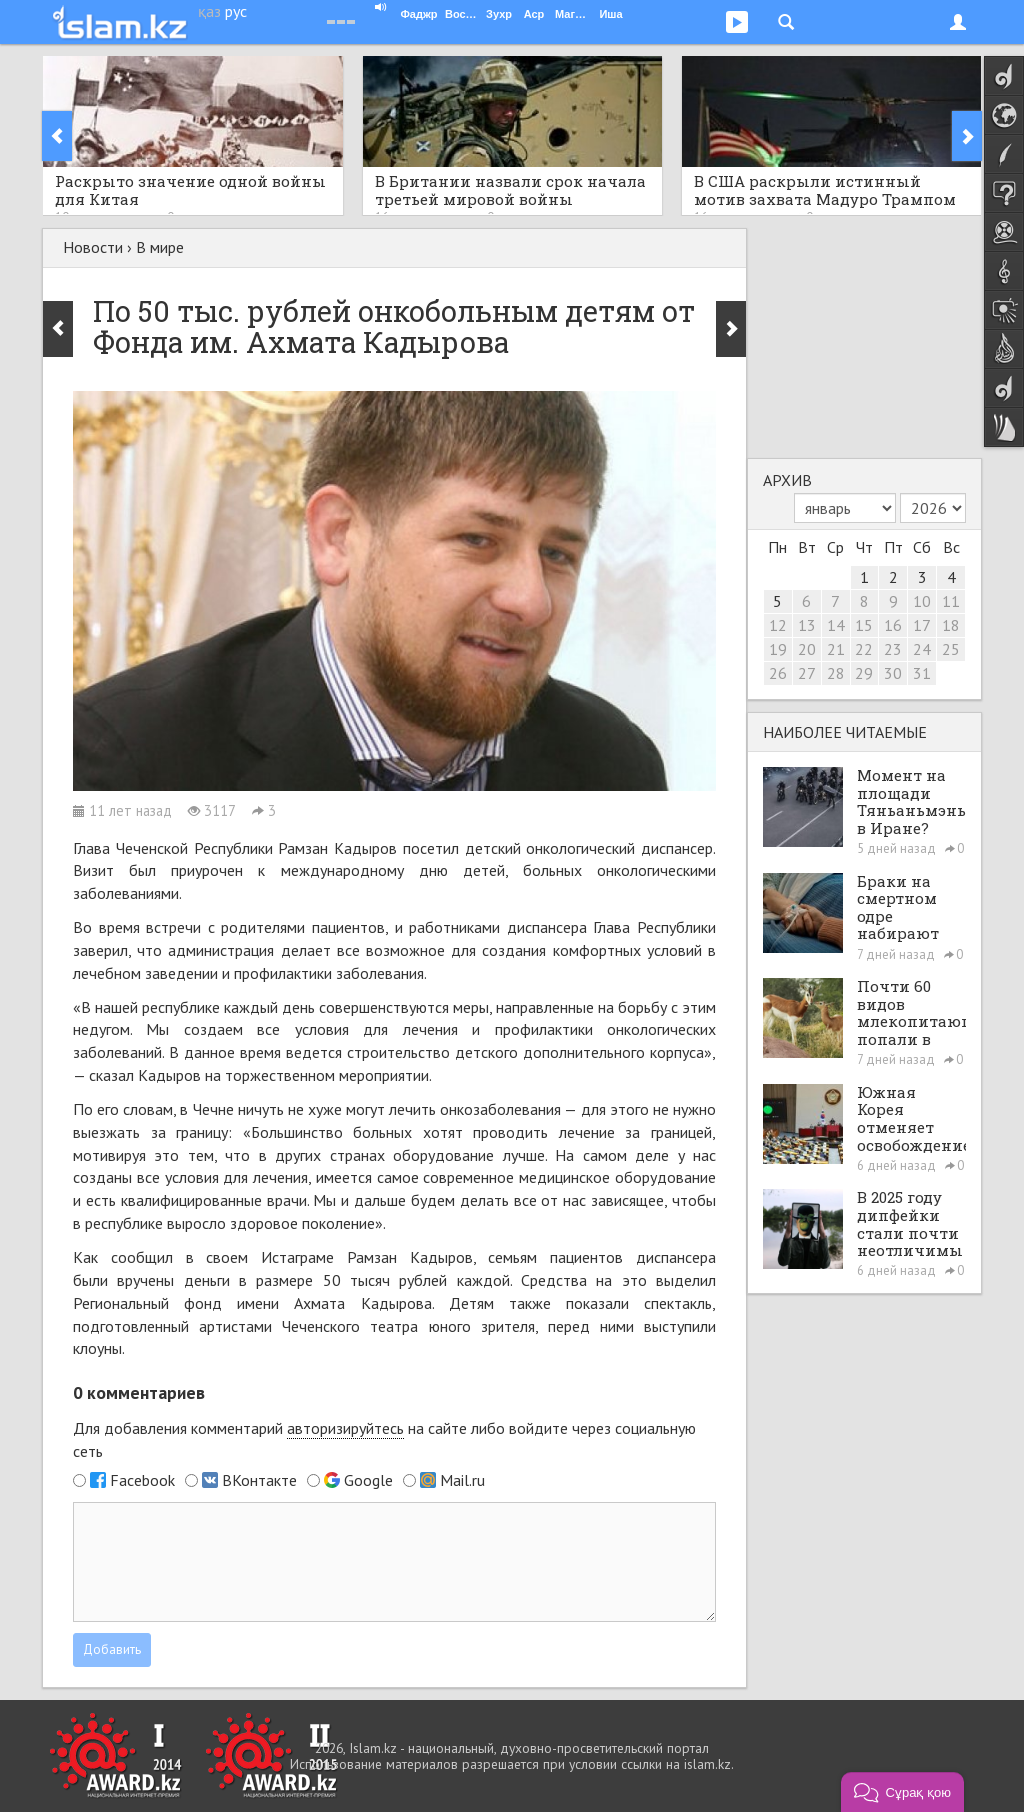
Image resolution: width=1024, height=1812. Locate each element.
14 (836, 625)
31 (922, 673)
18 (951, 625)
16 (893, 625)
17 (922, 625)
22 (864, 649)
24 (922, 649)
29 (864, 673)
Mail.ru (462, 1480)
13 (807, 625)
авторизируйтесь (345, 1428)
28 (836, 673)
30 (893, 673)
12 (778, 625)
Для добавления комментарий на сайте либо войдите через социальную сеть (384, 1439)
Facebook (142, 1480)
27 (807, 673)
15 (864, 625)
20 (807, 649)
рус (236, 11)
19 (778, 649)
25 (951, 649)
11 (951, 601)
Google (368, 1480)
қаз (209, 11)
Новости (93, 247)
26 (778, 673)
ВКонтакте (259, 1480)
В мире (160, 247)
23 (893, 649)
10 (922, 601)
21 (836, 649)
